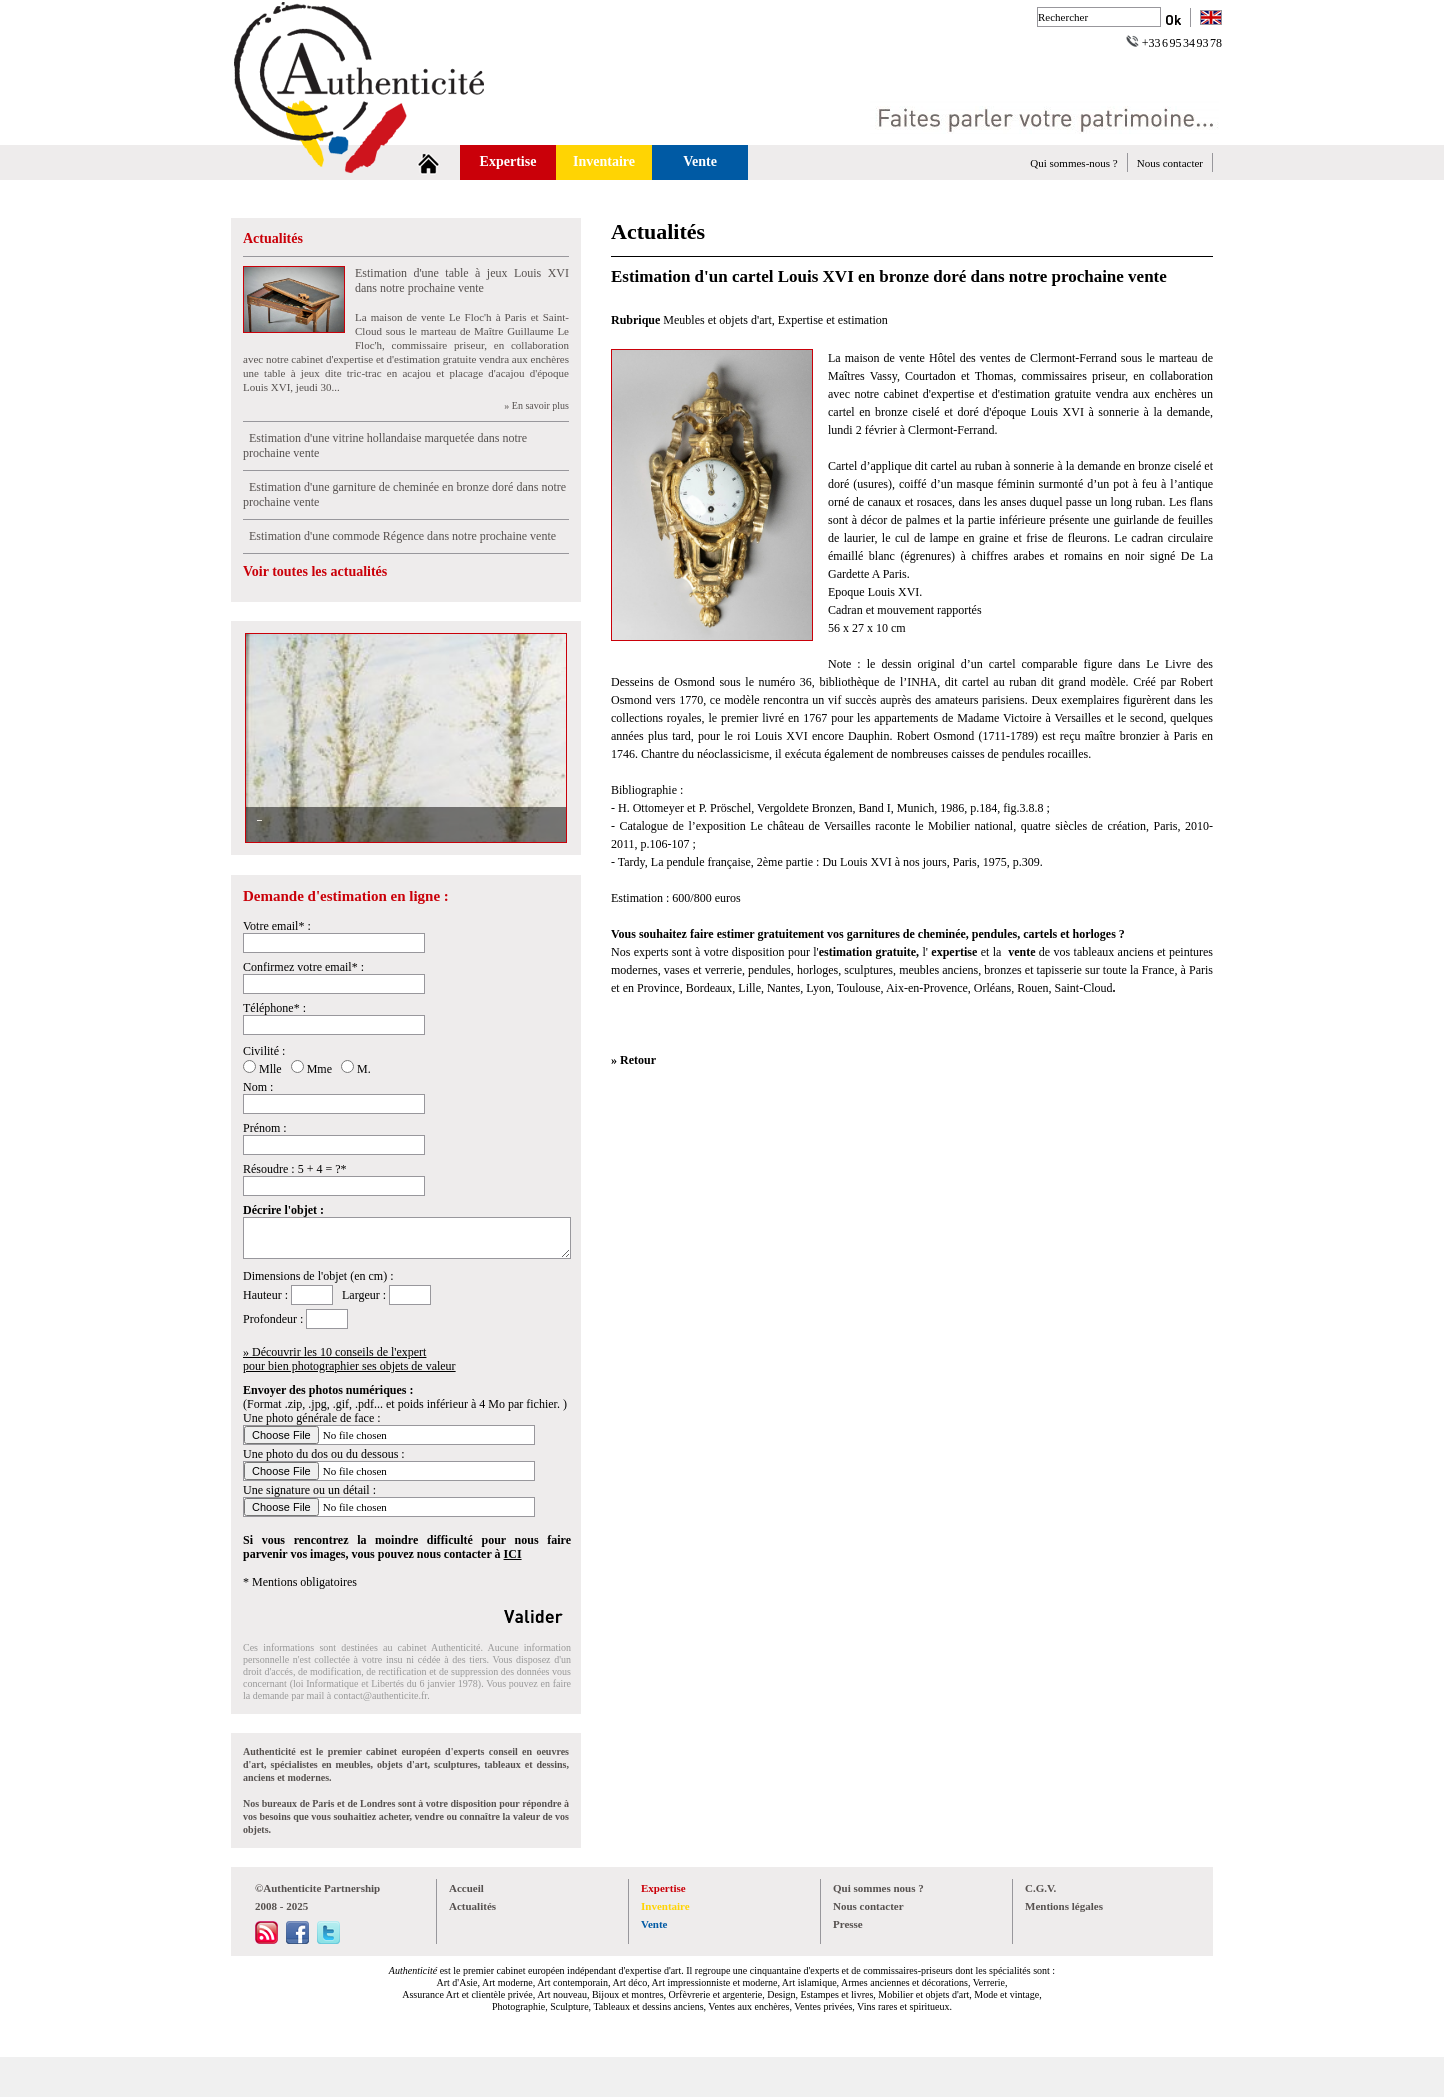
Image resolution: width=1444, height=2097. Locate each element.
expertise (952, 952)
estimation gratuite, (871, 952)
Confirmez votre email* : (303, 967)
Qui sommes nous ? (878, 1888)
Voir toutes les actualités (315, 571)
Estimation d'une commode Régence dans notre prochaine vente (399, 536)
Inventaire (604, 161)
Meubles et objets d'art (717, 320)
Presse (848, 1924)
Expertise (508, 161)
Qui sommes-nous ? (1073, 163)
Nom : (258, 1087)
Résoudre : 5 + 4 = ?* (295, 1169)
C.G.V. (1040, 1888)
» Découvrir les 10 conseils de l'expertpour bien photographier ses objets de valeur (349, 1359)
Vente (700, 161)
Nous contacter (1170, 163)
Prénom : (265, 1128)
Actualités (273, 238)
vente (1021, 952)
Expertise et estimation (833, 320)
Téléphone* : (274, 1008)
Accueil (466, 1888)
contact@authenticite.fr (380, 1695)
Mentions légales (1064, 1906)
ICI (513, 1554)
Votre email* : (277, 926)
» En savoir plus (536, 405)
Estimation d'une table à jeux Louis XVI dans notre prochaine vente (462, 280)
